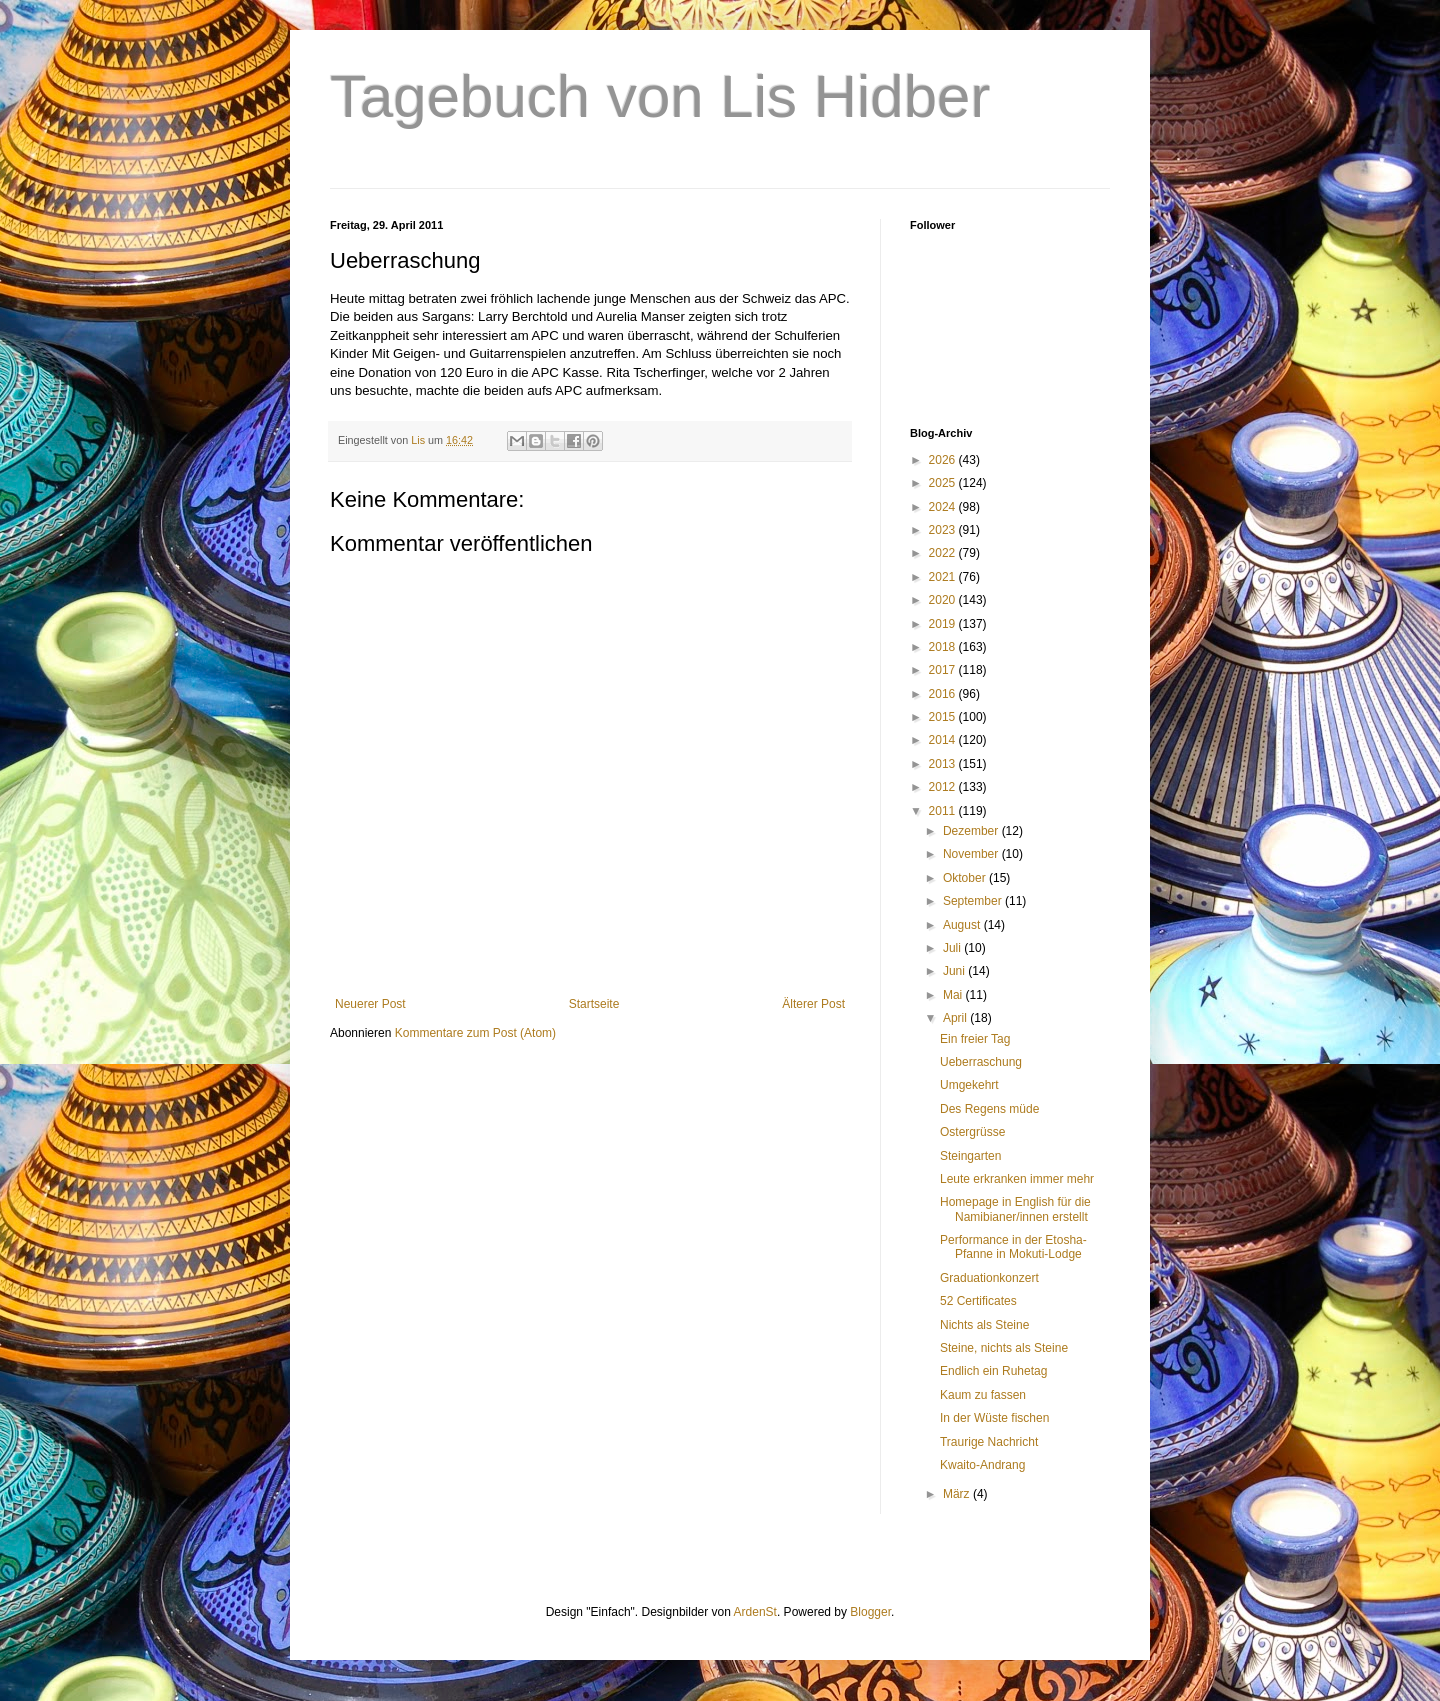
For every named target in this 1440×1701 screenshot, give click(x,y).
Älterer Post (813, 1004)
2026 (944, 460)
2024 (944, 507)
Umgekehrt (969, 1085)
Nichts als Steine (984, 1325)
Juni (955, 971)
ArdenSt (755, 1612)
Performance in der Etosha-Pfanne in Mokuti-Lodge (1013, 1247)
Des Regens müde (989, 1109)
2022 (944, 553)
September (974, 901)
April (956, 1018)
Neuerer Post (370, 1004)
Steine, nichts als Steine (1004, 1348)
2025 (944, 483)
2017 (944, 670)
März (958, 1494)
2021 (944, 577)
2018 (944, 647)
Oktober (966, 878)
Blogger (870, 1612)
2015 (944, 717)
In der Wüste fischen (994, 1418)
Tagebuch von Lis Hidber (660, 96)
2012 (944, 787)
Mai (954, 995)
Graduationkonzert (989, 1278)
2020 (944, 600)
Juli (953, 948)
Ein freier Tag (975, 1039)
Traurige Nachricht (989, 1442)
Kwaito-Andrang (982, 1465)
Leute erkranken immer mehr (1017, 1179)
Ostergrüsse (972, 1132)
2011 (944, 811)
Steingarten (970, 1156)
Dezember (972, 831)
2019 (944, 624)
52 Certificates (978, 1301)
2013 (944, 764)
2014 (944, 740)
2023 (944, 530)
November (972, 854)
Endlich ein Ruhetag (993, 1371)
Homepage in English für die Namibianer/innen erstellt (1015, 1209)
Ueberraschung (981, 1062)
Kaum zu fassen (983, 1395)
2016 (944, 694)
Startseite (594, 1004)
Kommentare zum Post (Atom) (475, 1033)
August (963, 925)
